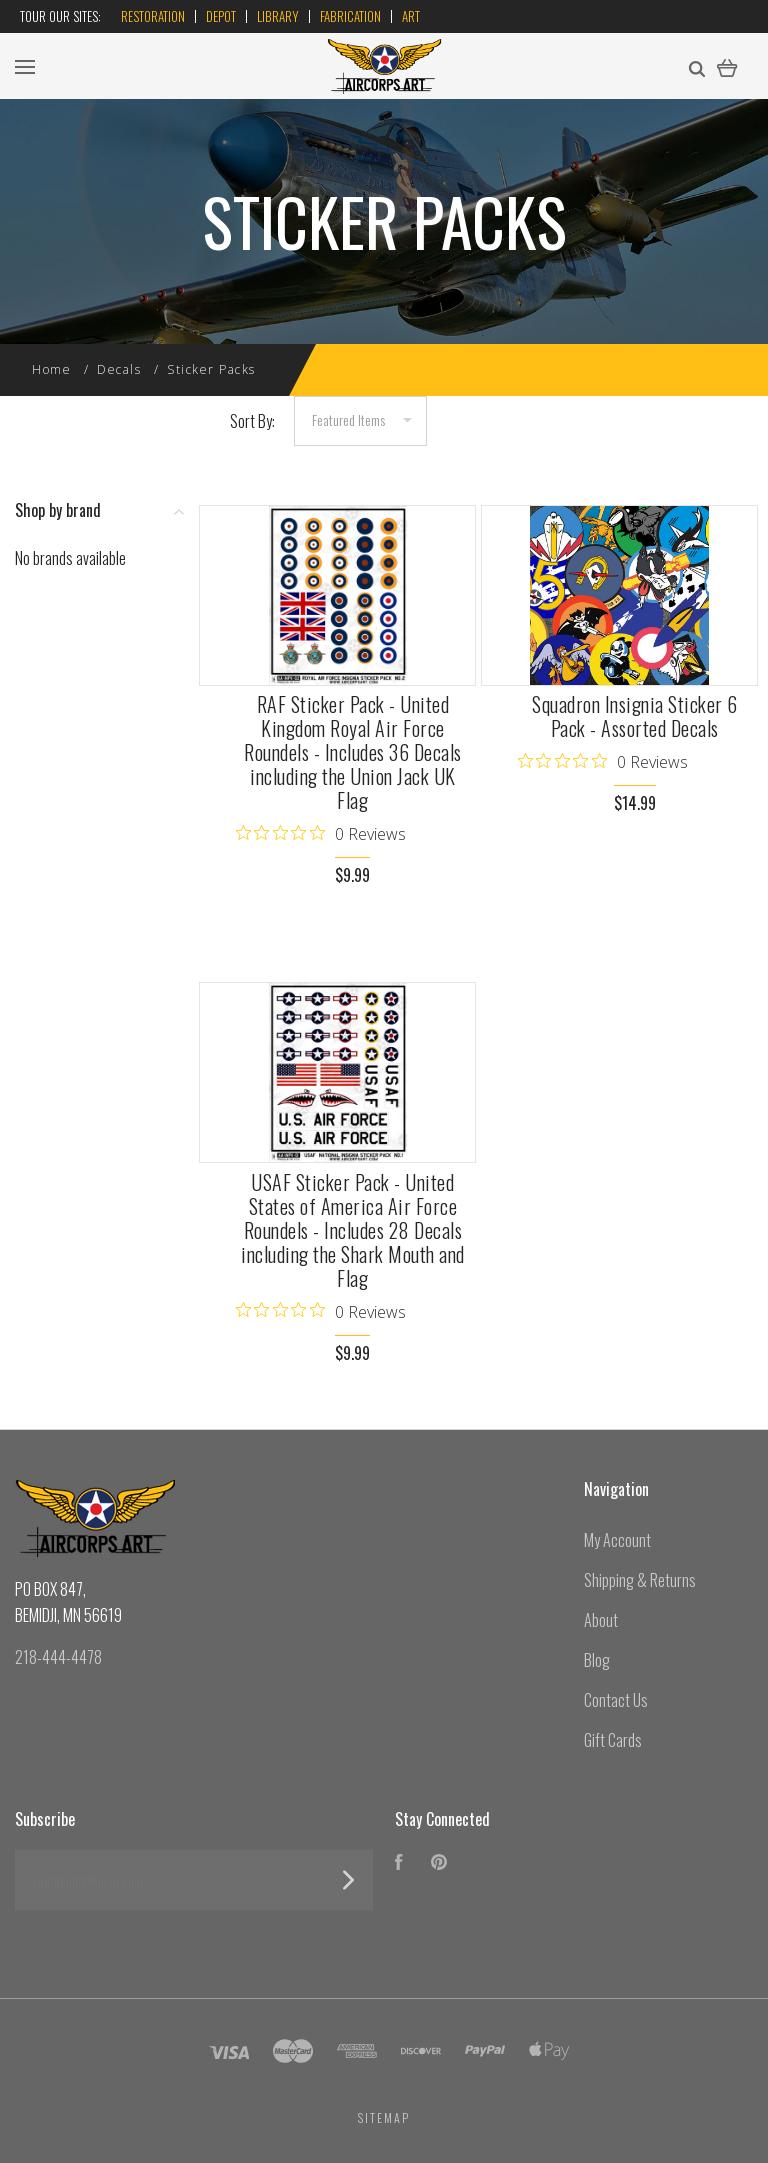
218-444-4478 (58, 1657)
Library (278, 16)
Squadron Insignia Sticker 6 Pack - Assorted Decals (635, 716)
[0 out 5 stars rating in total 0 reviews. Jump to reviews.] (321, 833)
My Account (617, 1540)
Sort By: (252, 421)
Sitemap (384, 2117)
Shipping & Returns (640, 1580)
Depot (221, 16)
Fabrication (350, 16)
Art (411, 16)
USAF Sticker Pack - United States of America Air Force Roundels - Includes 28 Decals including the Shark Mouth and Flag (353, 1230)
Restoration (153, 16)
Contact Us (616, 1700)
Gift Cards (613, 1740)
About (601, 1620)
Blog (597, 1660)
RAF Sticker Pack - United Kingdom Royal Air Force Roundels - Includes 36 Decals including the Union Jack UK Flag (353, 752)
